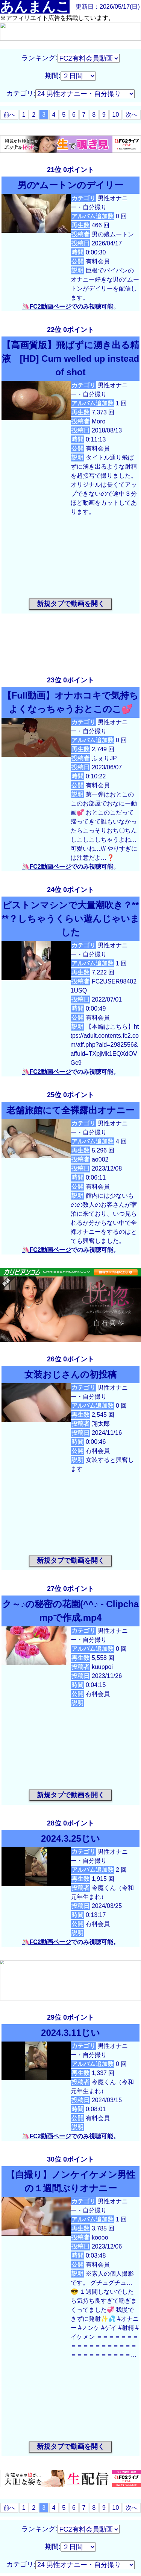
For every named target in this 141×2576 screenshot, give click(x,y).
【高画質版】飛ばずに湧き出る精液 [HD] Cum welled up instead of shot (70, 358)
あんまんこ (35, 7)
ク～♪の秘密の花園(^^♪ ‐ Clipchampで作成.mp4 (70, 1611)
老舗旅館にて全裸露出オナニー (70, 1110)
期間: (53, 75)
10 (115, 114)
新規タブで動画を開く (71, 603)
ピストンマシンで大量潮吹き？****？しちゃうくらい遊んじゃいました (70, 918)
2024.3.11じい (70, 2033)
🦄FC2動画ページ (46, 306)
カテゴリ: (20, 93)
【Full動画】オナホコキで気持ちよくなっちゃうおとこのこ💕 (71, 702)
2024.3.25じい (70, 1838)
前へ (9, 114)
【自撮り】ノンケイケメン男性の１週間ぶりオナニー (70, 2181)
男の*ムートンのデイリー (70, 185)
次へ (132, 114)
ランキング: (39, 58)
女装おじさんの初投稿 (70, 1374)
